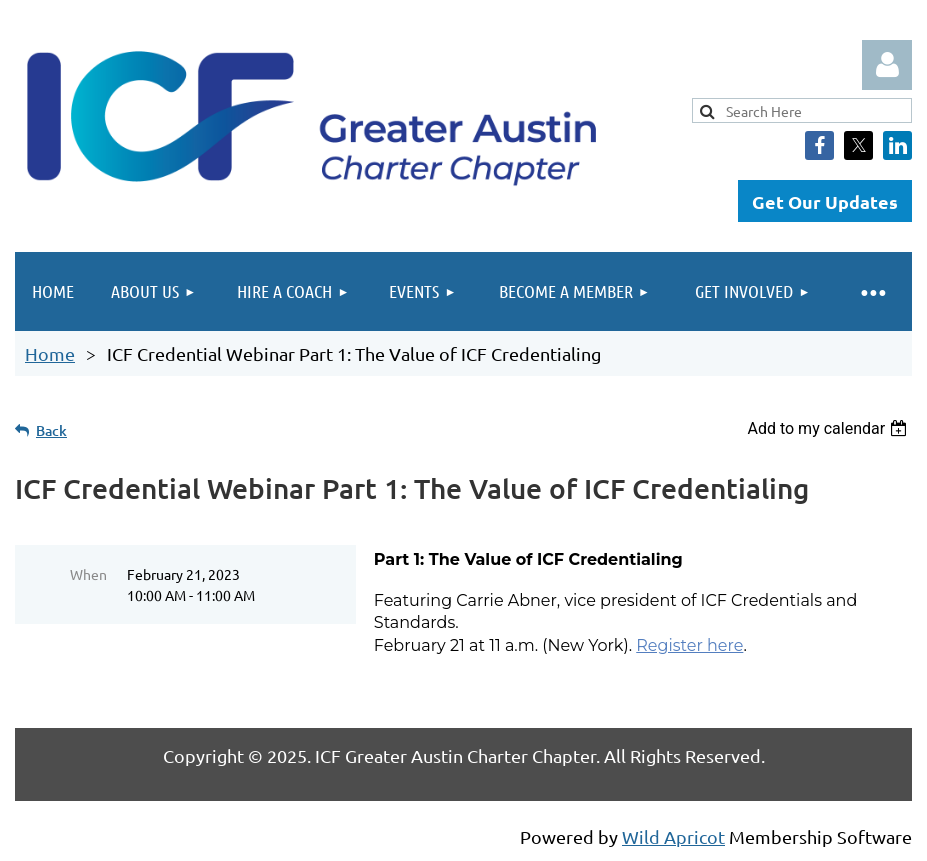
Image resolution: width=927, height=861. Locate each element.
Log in (887, 65)
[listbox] (829, 428)
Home (50, 353)
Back (51, 430)
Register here (689, 645)
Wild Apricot (673, 836)
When (88, 574)
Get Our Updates (825, 201)
